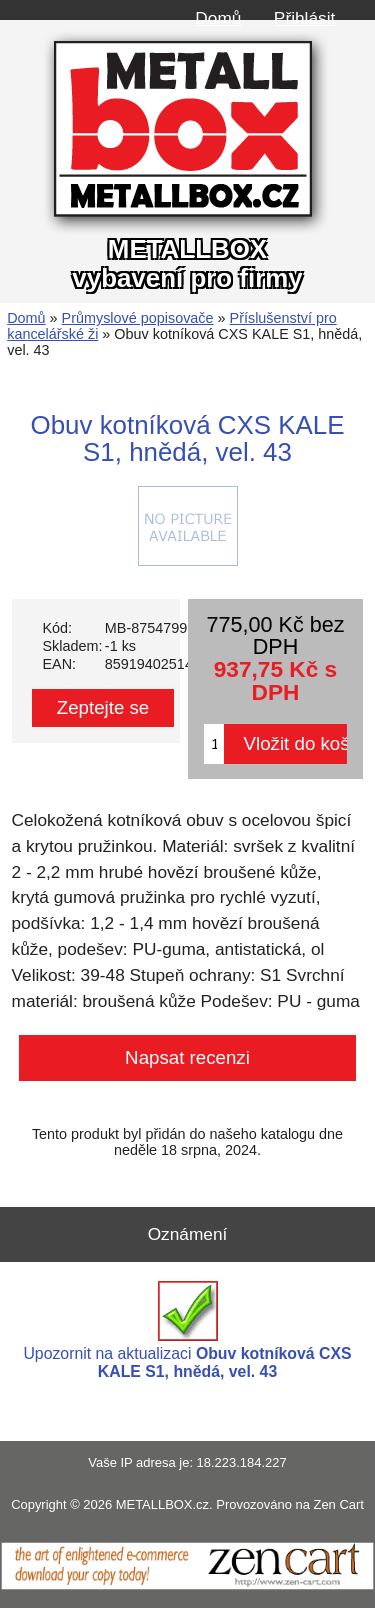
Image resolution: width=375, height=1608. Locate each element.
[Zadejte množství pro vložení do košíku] (213, 744)
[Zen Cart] (187, 1585)
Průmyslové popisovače (138, 318)
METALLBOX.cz (162, 1504)
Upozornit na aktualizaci (187, 1330)
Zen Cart (338, 1504)
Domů (218, 18)
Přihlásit (304, 18)
